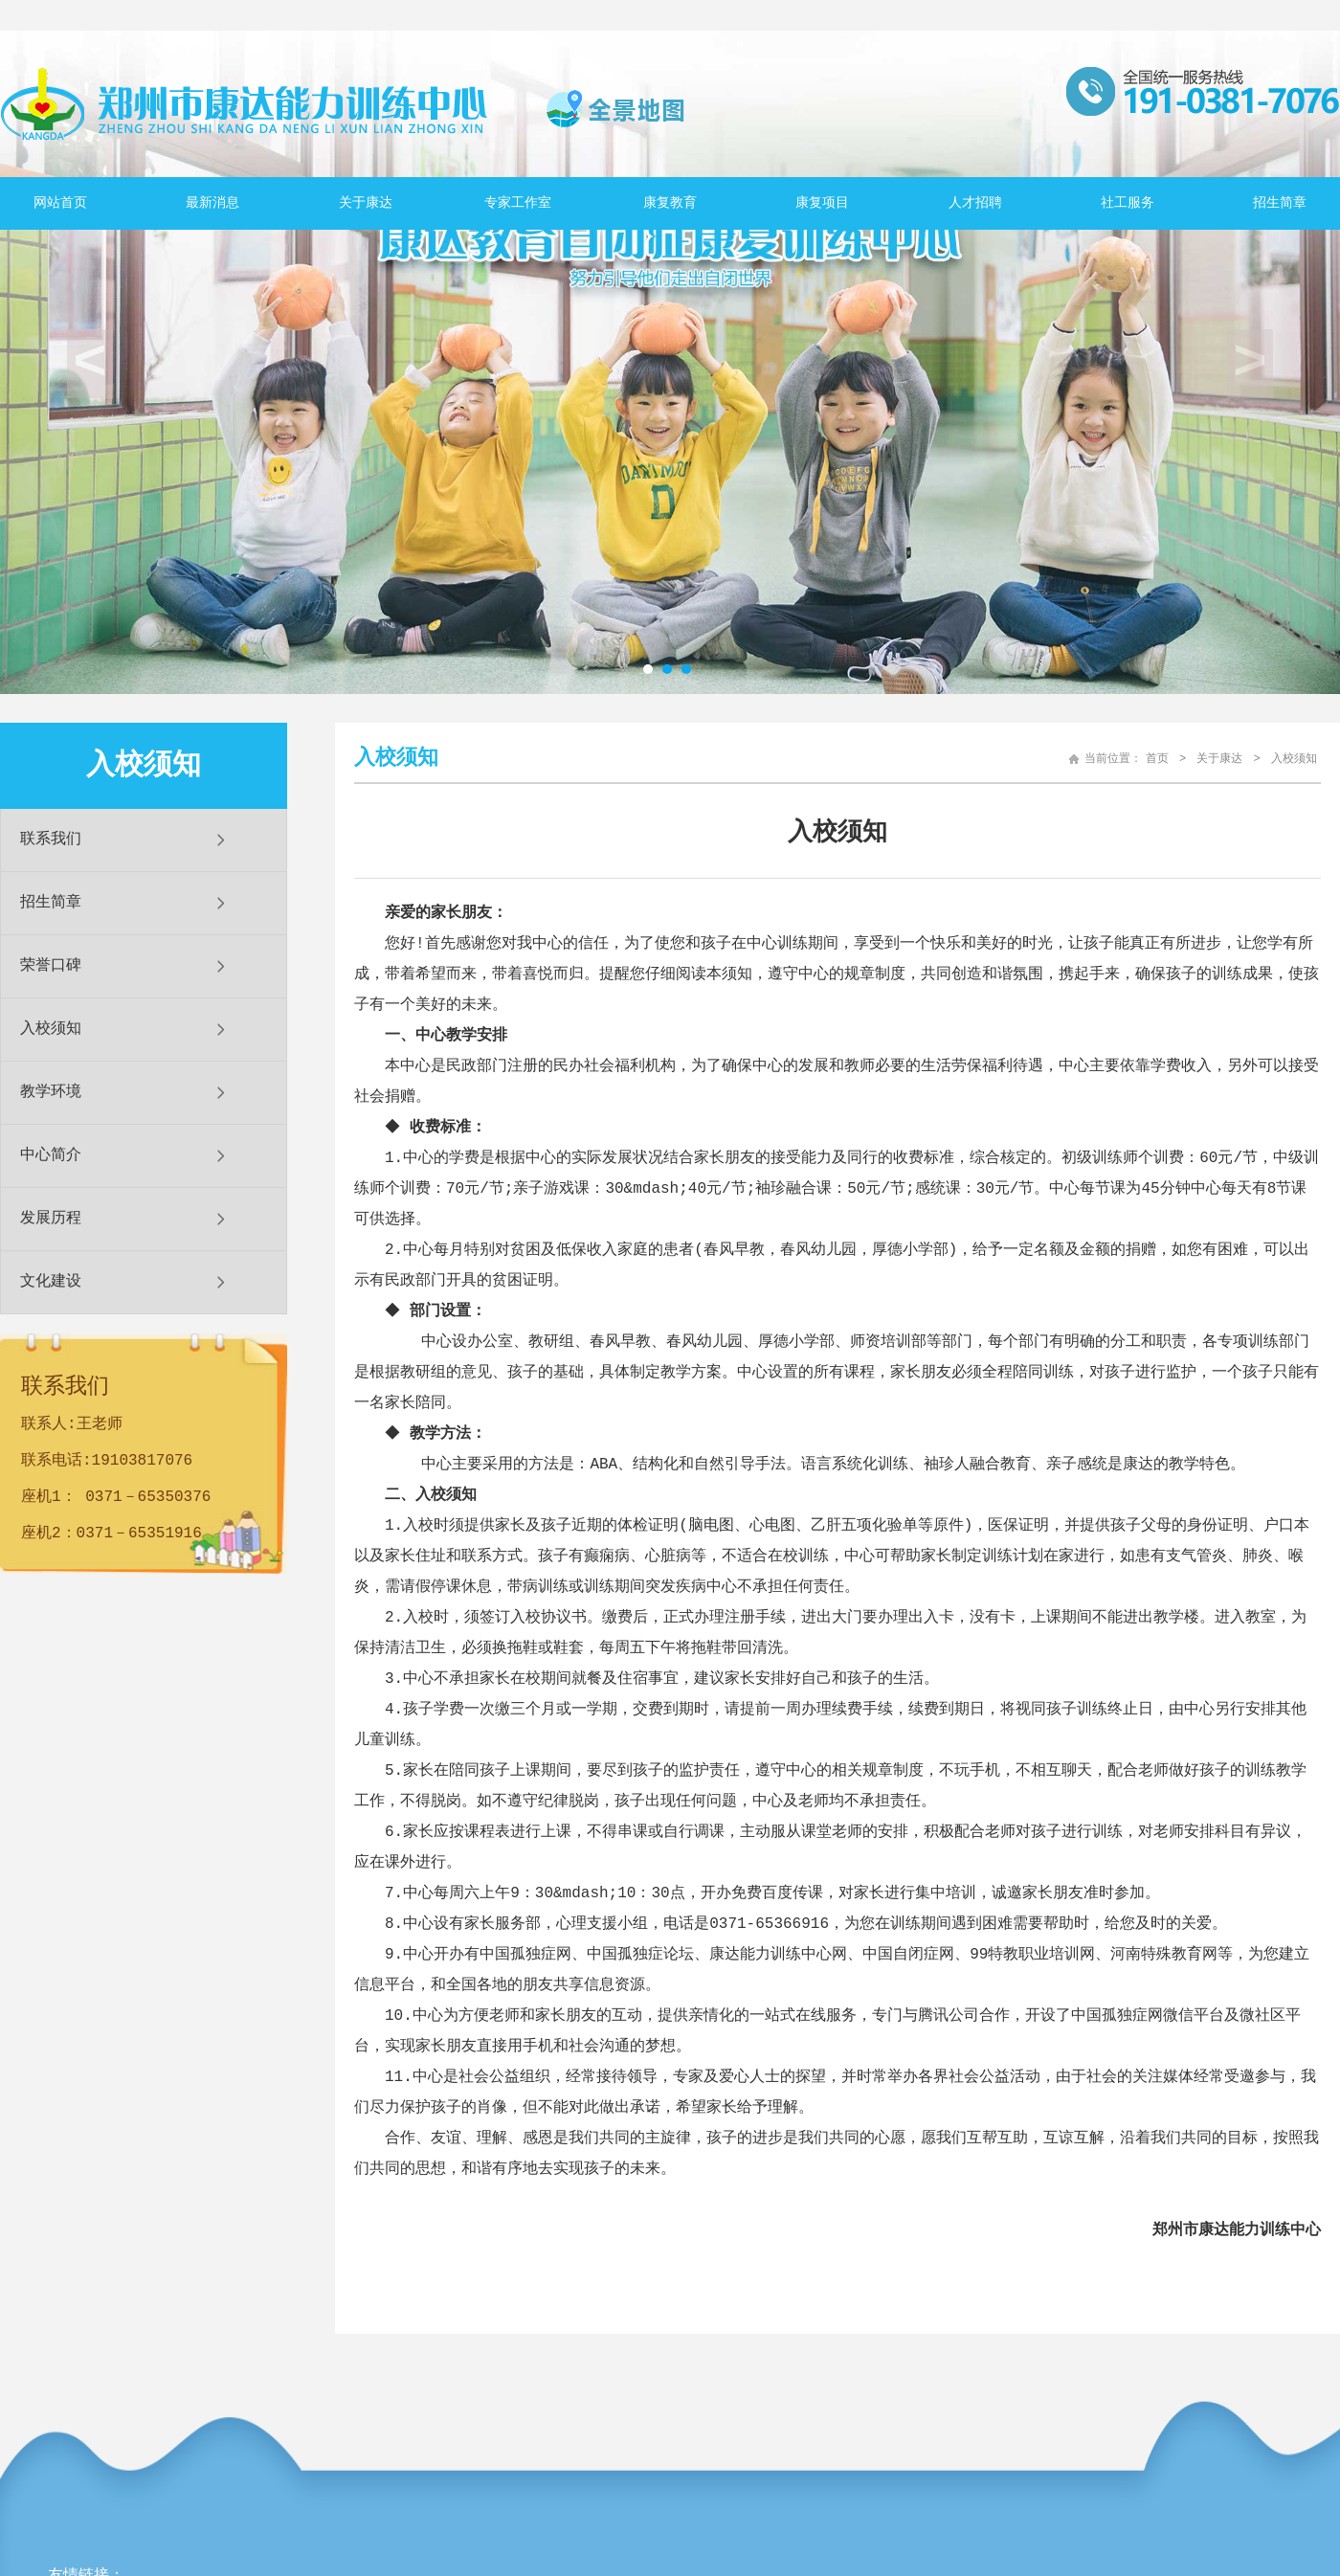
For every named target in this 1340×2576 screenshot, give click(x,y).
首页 (1157, 759)
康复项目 (822, 203)
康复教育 (670, 203)
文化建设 (50, 1281)
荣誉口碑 (50, 965)
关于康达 (365, 203)
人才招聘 (975, 203)
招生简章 (1279, 203)
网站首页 (60, 203)
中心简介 (50, 1155)
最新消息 (212, 203)
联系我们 (50, 839)
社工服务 (1127, 203)
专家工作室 (517, 203)
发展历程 (50, 1218)
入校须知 (50, 1029)
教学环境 (50, 1092)
